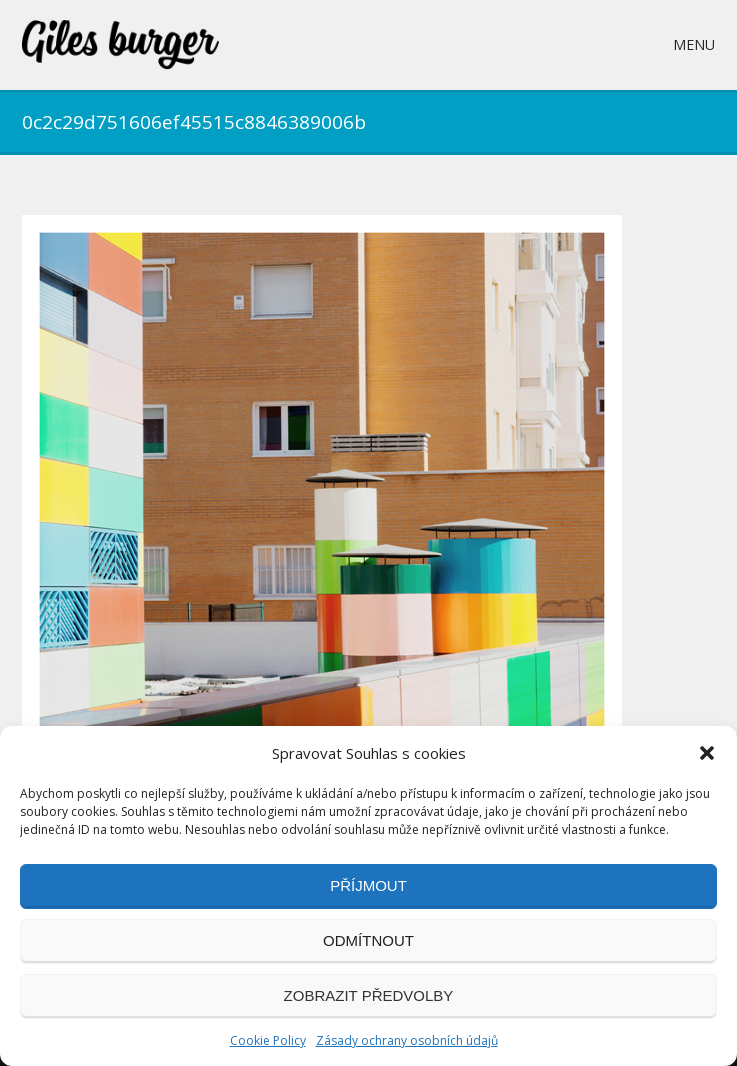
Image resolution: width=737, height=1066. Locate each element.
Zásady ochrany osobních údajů (407, 1040)
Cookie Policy (268, 1040)
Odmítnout (368, 940)
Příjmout (368, 885)
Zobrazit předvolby (369, 995)
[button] (707, 753)
